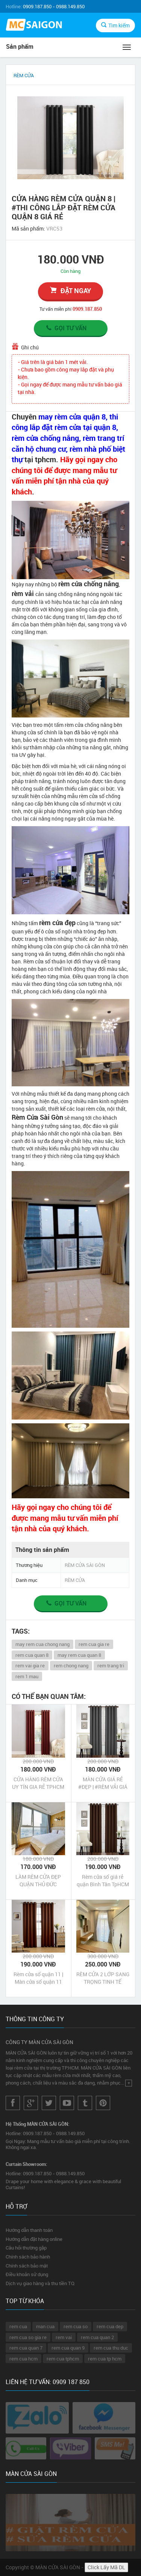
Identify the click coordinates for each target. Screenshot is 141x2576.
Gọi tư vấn (65, 328)
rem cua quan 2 (97, 2337)
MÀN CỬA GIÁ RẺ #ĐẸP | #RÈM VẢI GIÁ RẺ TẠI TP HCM (102, 1783)
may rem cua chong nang (42, 1644)
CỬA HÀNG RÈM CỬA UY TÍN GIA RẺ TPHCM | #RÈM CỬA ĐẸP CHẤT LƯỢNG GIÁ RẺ (38, 1783)
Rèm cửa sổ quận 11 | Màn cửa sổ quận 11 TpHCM (38, 1978)
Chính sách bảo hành (28, 2256)
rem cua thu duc (111, 2347)
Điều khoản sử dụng (27, 2274)
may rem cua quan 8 (79, 1655)
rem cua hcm (23, 2358)
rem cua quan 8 (32, 1655)
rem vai (64, 2337)
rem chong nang (71, 1665)
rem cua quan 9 (68, 2347)
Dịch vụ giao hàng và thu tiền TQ (40, 2283)
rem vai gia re (30, 1665)
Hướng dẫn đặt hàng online (34, 2239)
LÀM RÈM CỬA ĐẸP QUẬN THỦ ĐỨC (38, 1880)
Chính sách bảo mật (27, 2265)
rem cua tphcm (63, 2358)
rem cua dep (110, 2326)
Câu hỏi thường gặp (26, 2247)
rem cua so (76, 2326)
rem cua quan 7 (25, 2347)
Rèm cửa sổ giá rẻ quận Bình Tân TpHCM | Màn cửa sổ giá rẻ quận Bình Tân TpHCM (103, 1880)
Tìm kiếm (115, 25)
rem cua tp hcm (104, 2358)
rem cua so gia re (28, 2337)
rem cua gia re (94, 1644)
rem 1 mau (26, 1676)
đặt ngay (70, 290)
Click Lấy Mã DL (106, 2567)
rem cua (18, 2326)
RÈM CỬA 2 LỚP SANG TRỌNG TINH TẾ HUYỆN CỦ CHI (102, 1978)
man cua (45, 2326)
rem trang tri (110, 1665)
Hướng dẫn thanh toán (29, 2230)
